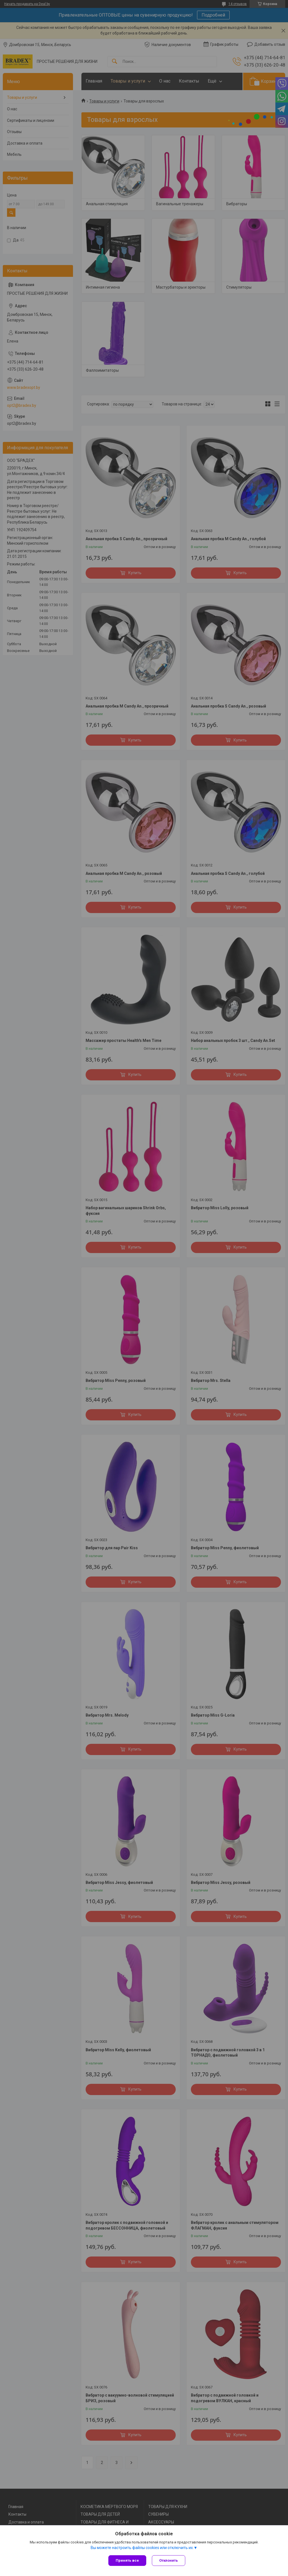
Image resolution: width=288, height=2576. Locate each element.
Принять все (127, 2560)
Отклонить (168, 2560)
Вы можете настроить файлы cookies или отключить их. (142, 2547)
